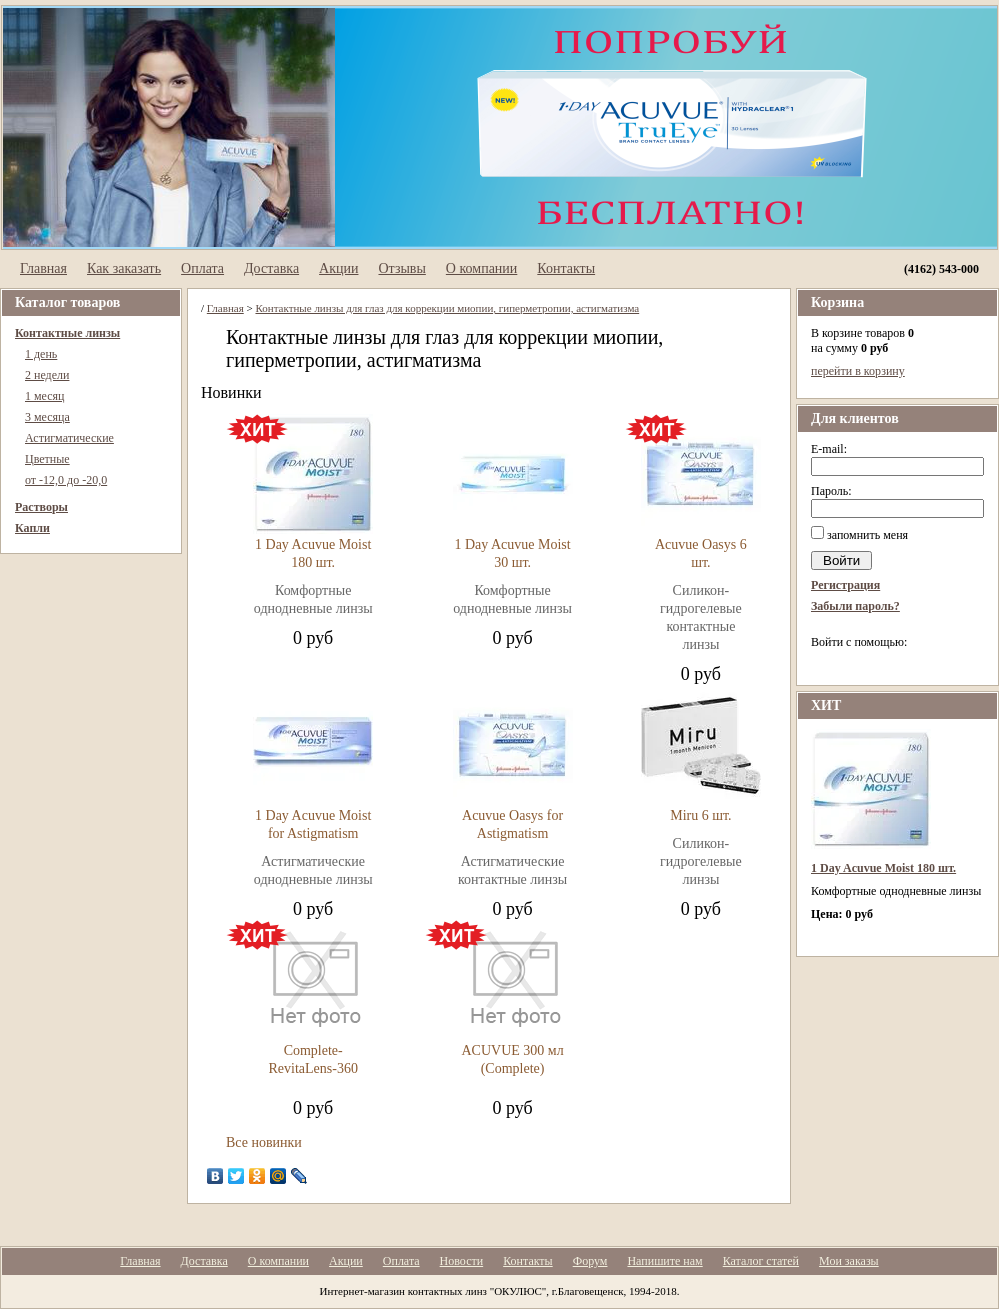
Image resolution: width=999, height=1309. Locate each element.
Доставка (271, 268)
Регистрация (845, 585)
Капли (32, 528)
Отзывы (401, 268)
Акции (338, 268)
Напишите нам (664, 1261)
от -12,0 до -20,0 (66, 480)
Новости (462, 1261)
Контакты (566, 268)
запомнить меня (867, 535)
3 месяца (47, 417)
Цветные (47, 459)
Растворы (41, 507)
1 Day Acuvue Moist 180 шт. (883, 868)
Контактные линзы (67, 333)
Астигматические (69, 438)
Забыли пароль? (855, 606)
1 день (41, 354)
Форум (590, 1261)
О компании (481, 268)
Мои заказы (849, 1261)
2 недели (47, 375)
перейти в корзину (858, 371)
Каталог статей (761, 1261)
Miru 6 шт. (700, 815)
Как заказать (124, 268)
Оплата (202, 268)
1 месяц (45, 396)
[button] (819, 666)
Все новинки (264, 1142)
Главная (43, 268)
